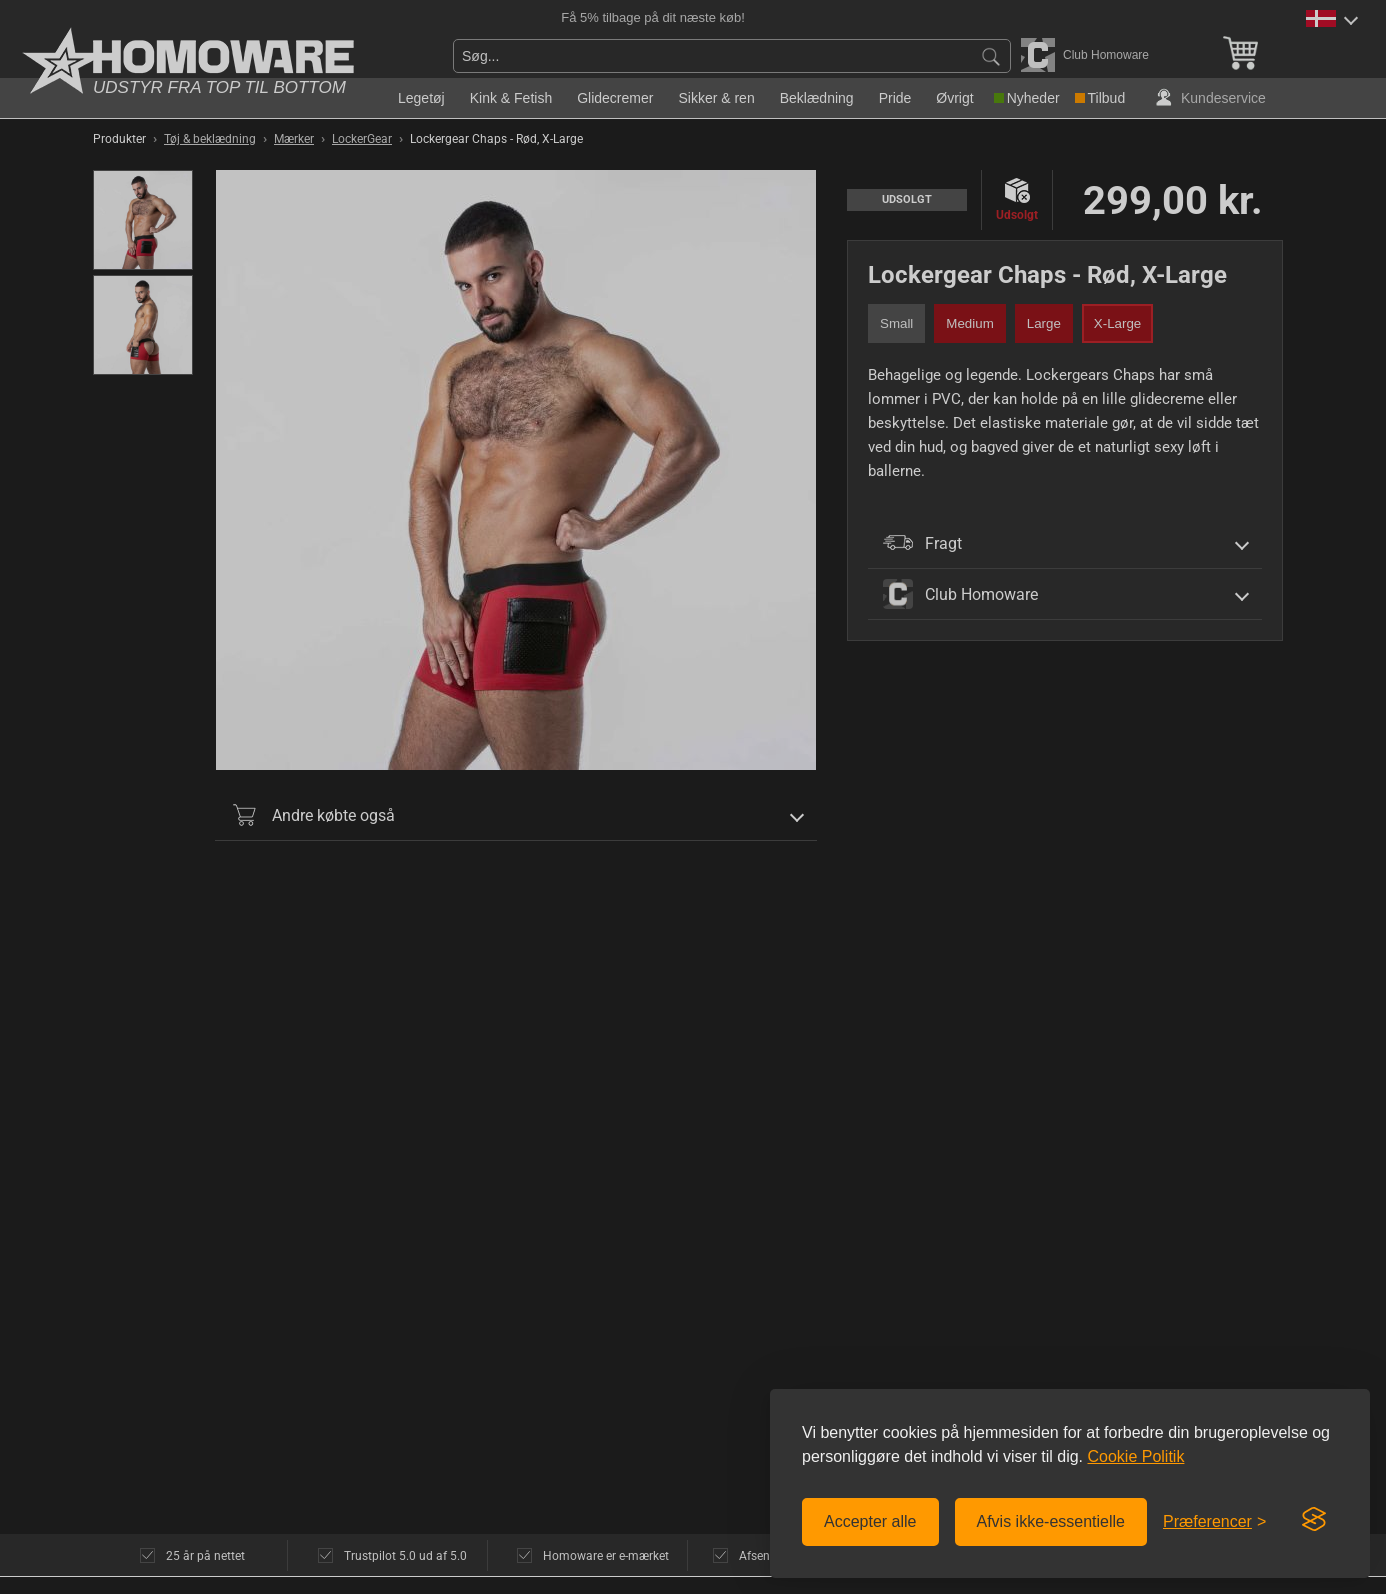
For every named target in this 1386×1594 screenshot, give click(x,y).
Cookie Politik (1135, 1456)
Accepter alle (870, 1521)
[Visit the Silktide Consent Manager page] (1314, 1520)
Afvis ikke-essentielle (1051, 1521)
